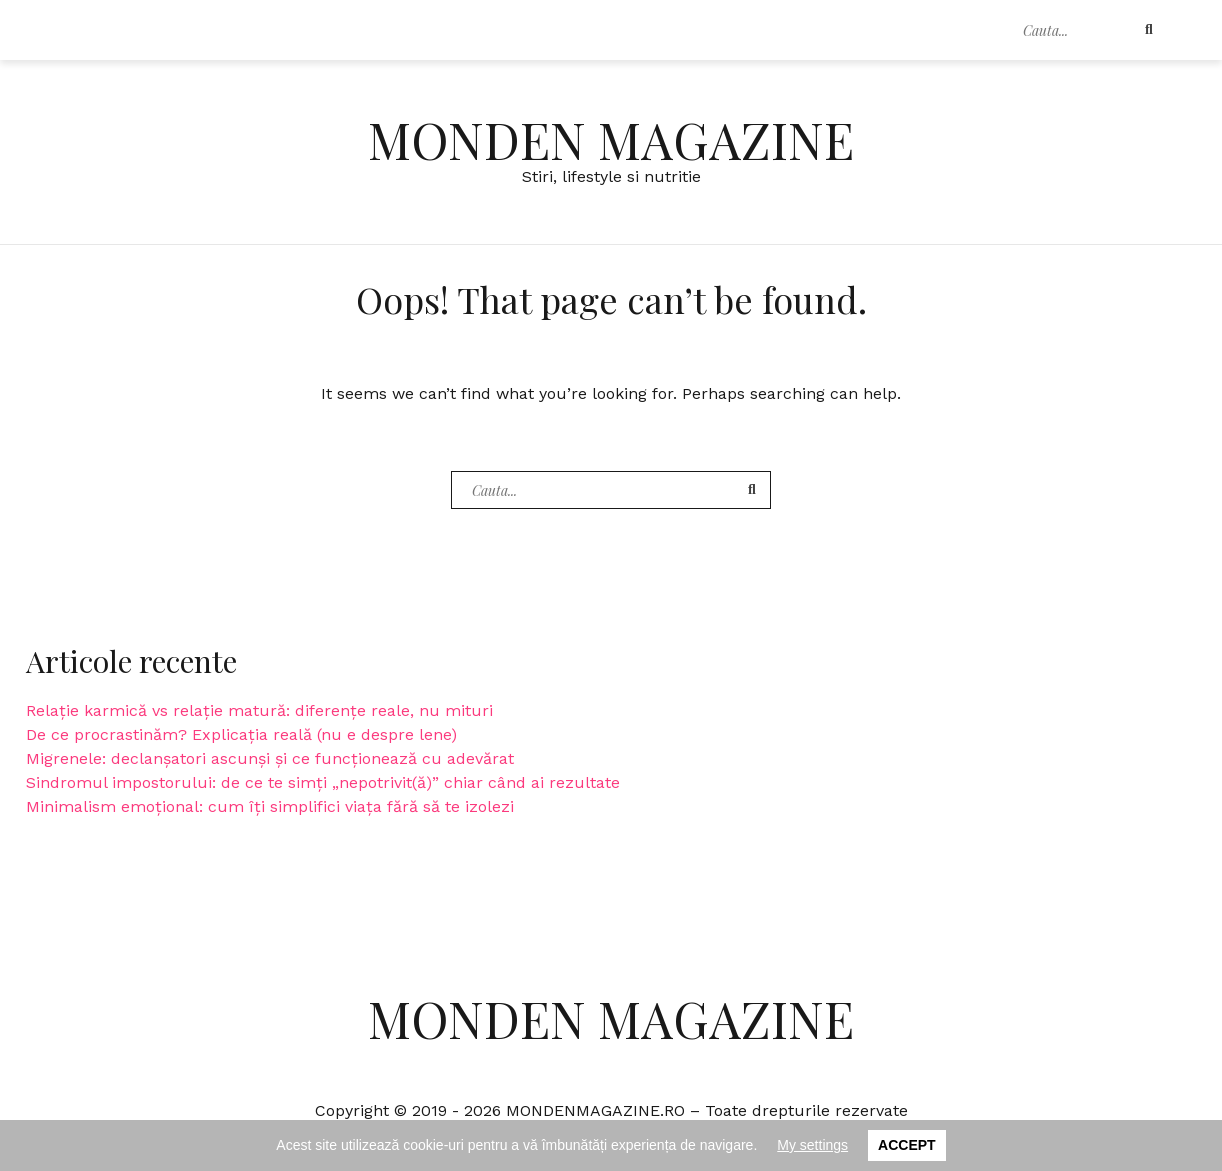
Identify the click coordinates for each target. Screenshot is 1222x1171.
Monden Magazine (611, 139)
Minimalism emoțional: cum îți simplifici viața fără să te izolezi (270, 806)
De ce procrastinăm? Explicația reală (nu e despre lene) (241, 734)
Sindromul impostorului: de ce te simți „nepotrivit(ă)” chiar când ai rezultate (323, 782)
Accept (907, 1145)
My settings (812, 1145)
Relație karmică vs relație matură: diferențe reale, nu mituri (259, 710)
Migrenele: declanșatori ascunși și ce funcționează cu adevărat (270, 758)
